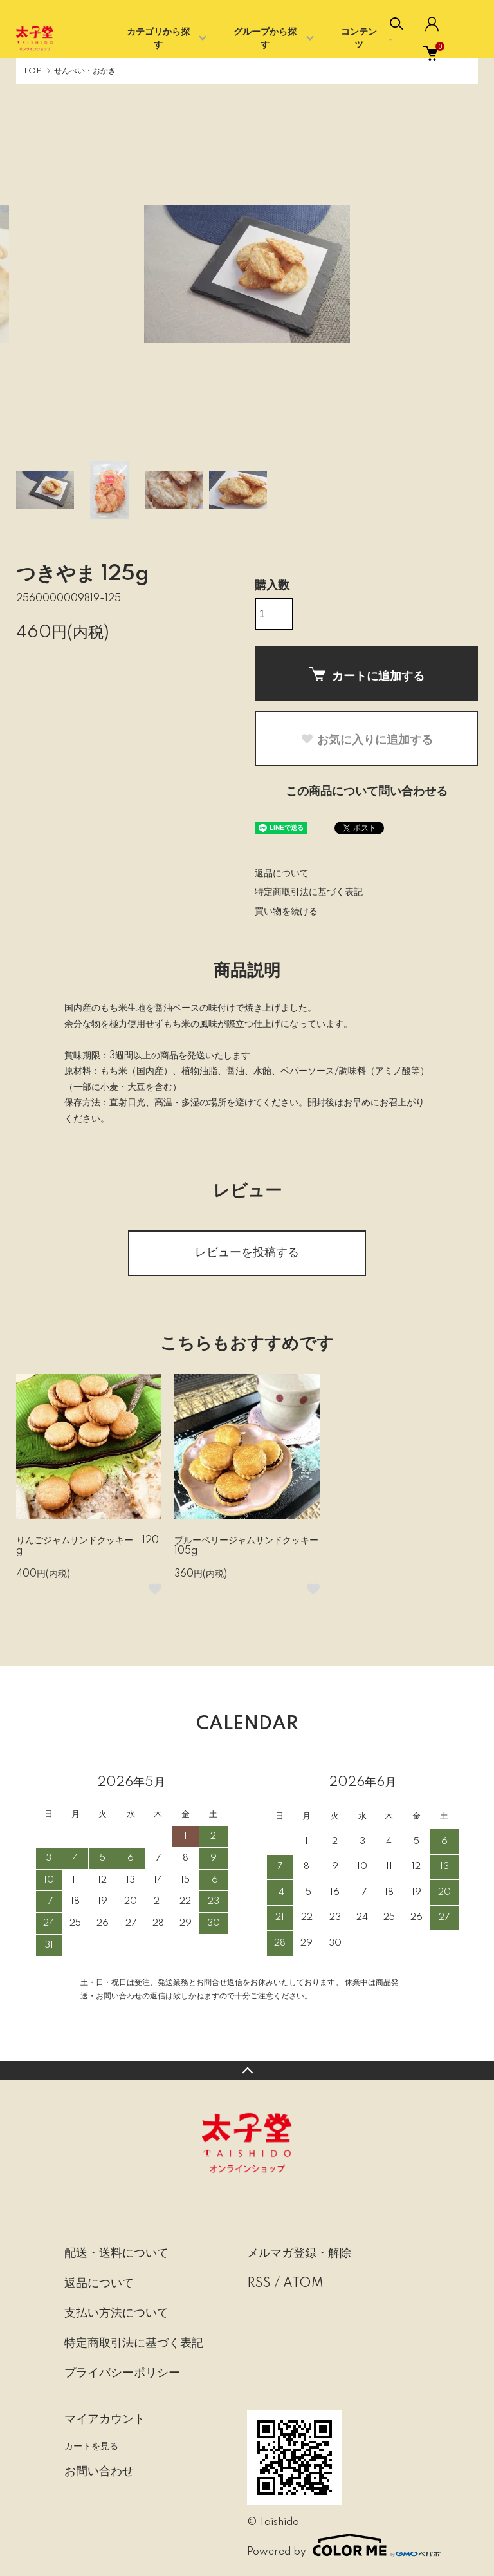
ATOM (303, 2283)
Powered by (338, 2545)
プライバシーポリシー (122, 2373)
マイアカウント (104, 2419)
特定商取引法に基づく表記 (309, 892)
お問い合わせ (99, 2471)
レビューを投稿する (247, 1252)
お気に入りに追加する (366, 739)
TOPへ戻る (247, 2070)
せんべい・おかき (85, 71)
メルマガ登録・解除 (299, 2253)
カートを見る (91, 2446)
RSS (259, 2283)
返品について (282, 874)
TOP (32, 71)
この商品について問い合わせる (367, 791)
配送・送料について (116, 2253)
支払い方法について (116, 2313)
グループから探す (265, 38)
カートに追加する (367, 674)
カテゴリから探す (158, 38)
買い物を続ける (286, 912)
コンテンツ (359, 38)
